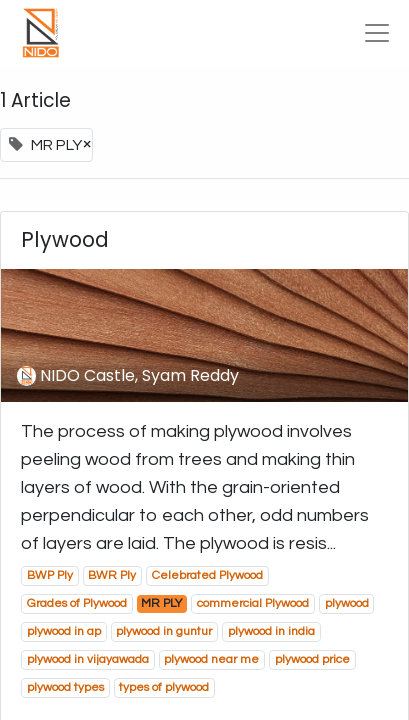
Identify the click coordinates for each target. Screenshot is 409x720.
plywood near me (211, 659)
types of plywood (164, 687)
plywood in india (271, 631)
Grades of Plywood (77, 603)
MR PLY (161, 603)
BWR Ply (112, 575)
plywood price (312, 659)
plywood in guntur (164, 631)
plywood (347, 603)
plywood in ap (64, 631)
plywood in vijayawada (88, 659)
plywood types (65, 687)
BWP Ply (50, 575)
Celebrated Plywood (207, 575)
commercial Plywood (253, 603)
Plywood (65, 240)
